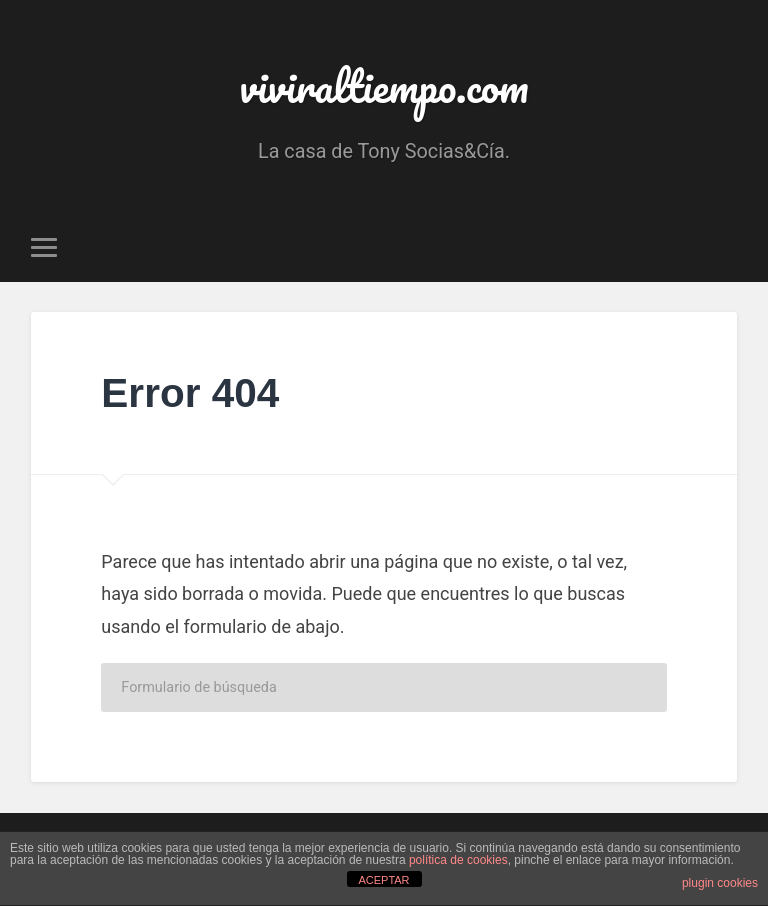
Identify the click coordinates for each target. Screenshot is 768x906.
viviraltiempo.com (384, 85)
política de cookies (458, 860)
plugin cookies (720, 883)
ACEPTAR (383, 880)
